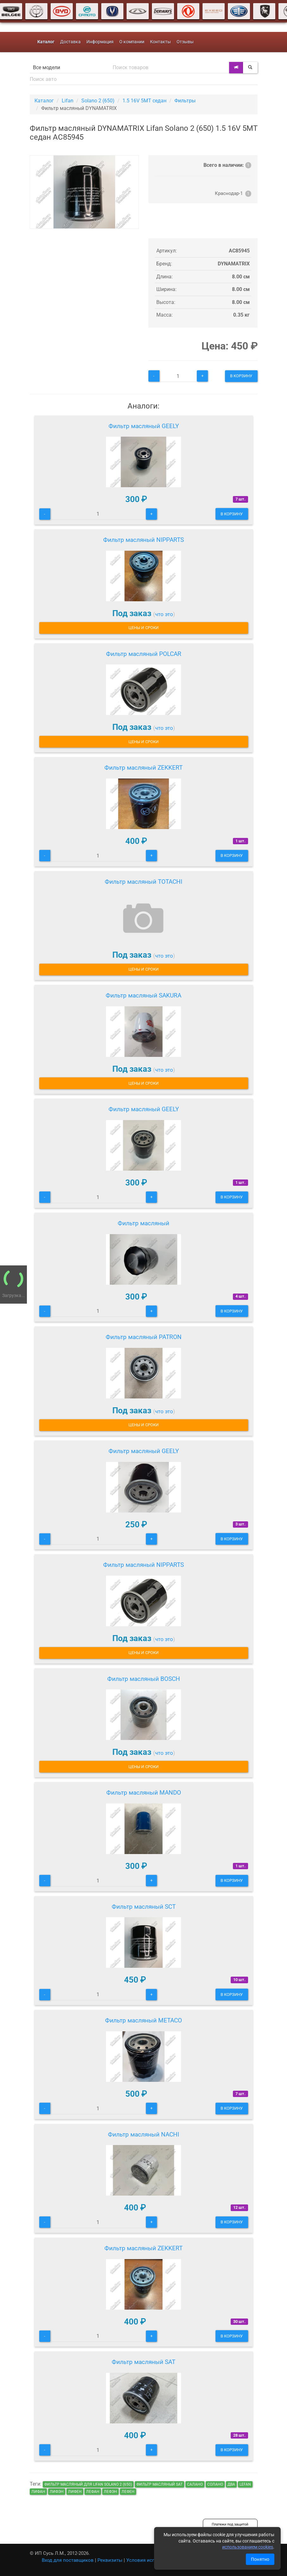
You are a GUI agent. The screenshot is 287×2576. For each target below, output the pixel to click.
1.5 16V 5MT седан (144, 101)
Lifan (67, 101)
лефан (92, 2491)
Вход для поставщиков (68, 2560)
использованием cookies (247, 2546)
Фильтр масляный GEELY (144, 426)
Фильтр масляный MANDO (143, 1792)
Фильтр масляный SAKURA (143, 995)
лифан (38, 2491)
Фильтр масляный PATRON (144, 1337)
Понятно (260, 2559)
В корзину (241, 375)
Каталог (44, 101)
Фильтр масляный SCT (144, 1906)
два (231, 2484)
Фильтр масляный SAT (143, 2362)
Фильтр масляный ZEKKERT (143, 767)
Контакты (160, 42)
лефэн (110, 2491)
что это (164, 614)
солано (215, 2484)
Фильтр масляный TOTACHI (143, 881)
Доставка (70, 42)
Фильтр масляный (143, 1223)
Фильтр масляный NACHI (143, 2134)
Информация (100, 42)
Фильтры (185, 101)
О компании (131, 42)
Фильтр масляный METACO (143, 2020)
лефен (128, 2491)
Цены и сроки (143, 627)
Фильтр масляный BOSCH (143, 1678)
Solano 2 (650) (98, 101)
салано (195, 2484)
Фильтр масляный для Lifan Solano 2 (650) (88, 2484)
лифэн (57, 2491)
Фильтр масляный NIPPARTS (143, 539)
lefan (245, 2484)
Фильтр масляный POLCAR (143, 654)
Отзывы (185, 42)
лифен (75, 2491)
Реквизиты (109, 2560)
